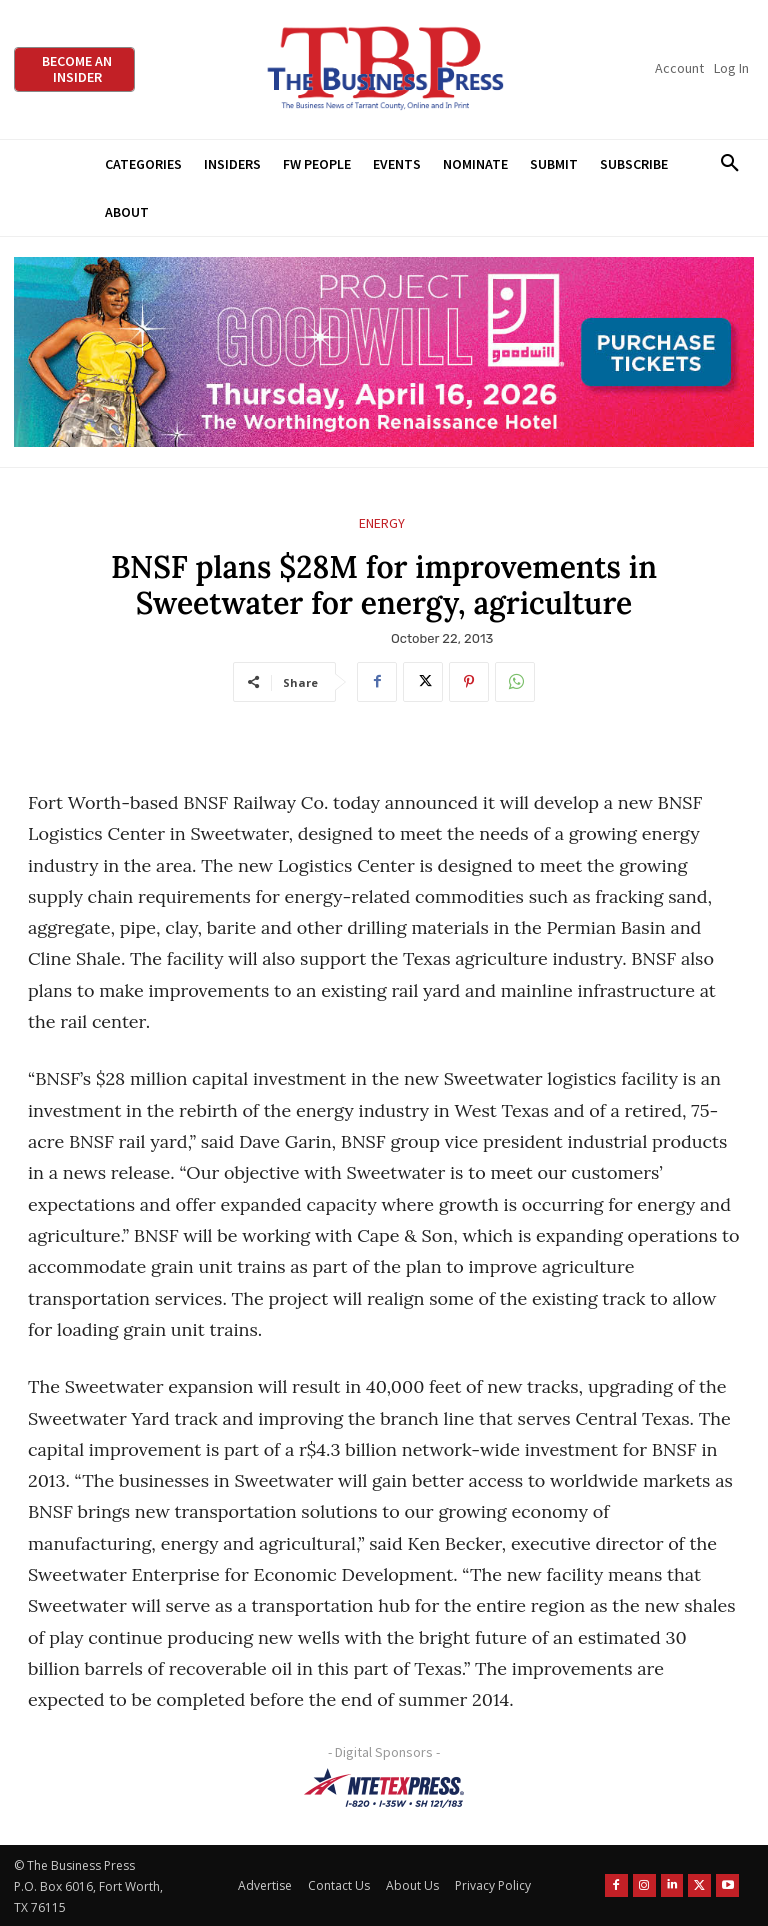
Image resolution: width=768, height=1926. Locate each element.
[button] (729, 164)
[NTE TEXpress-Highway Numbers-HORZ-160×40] (384, 1788)
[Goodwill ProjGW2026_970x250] (384, 352)
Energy (382, 523)
